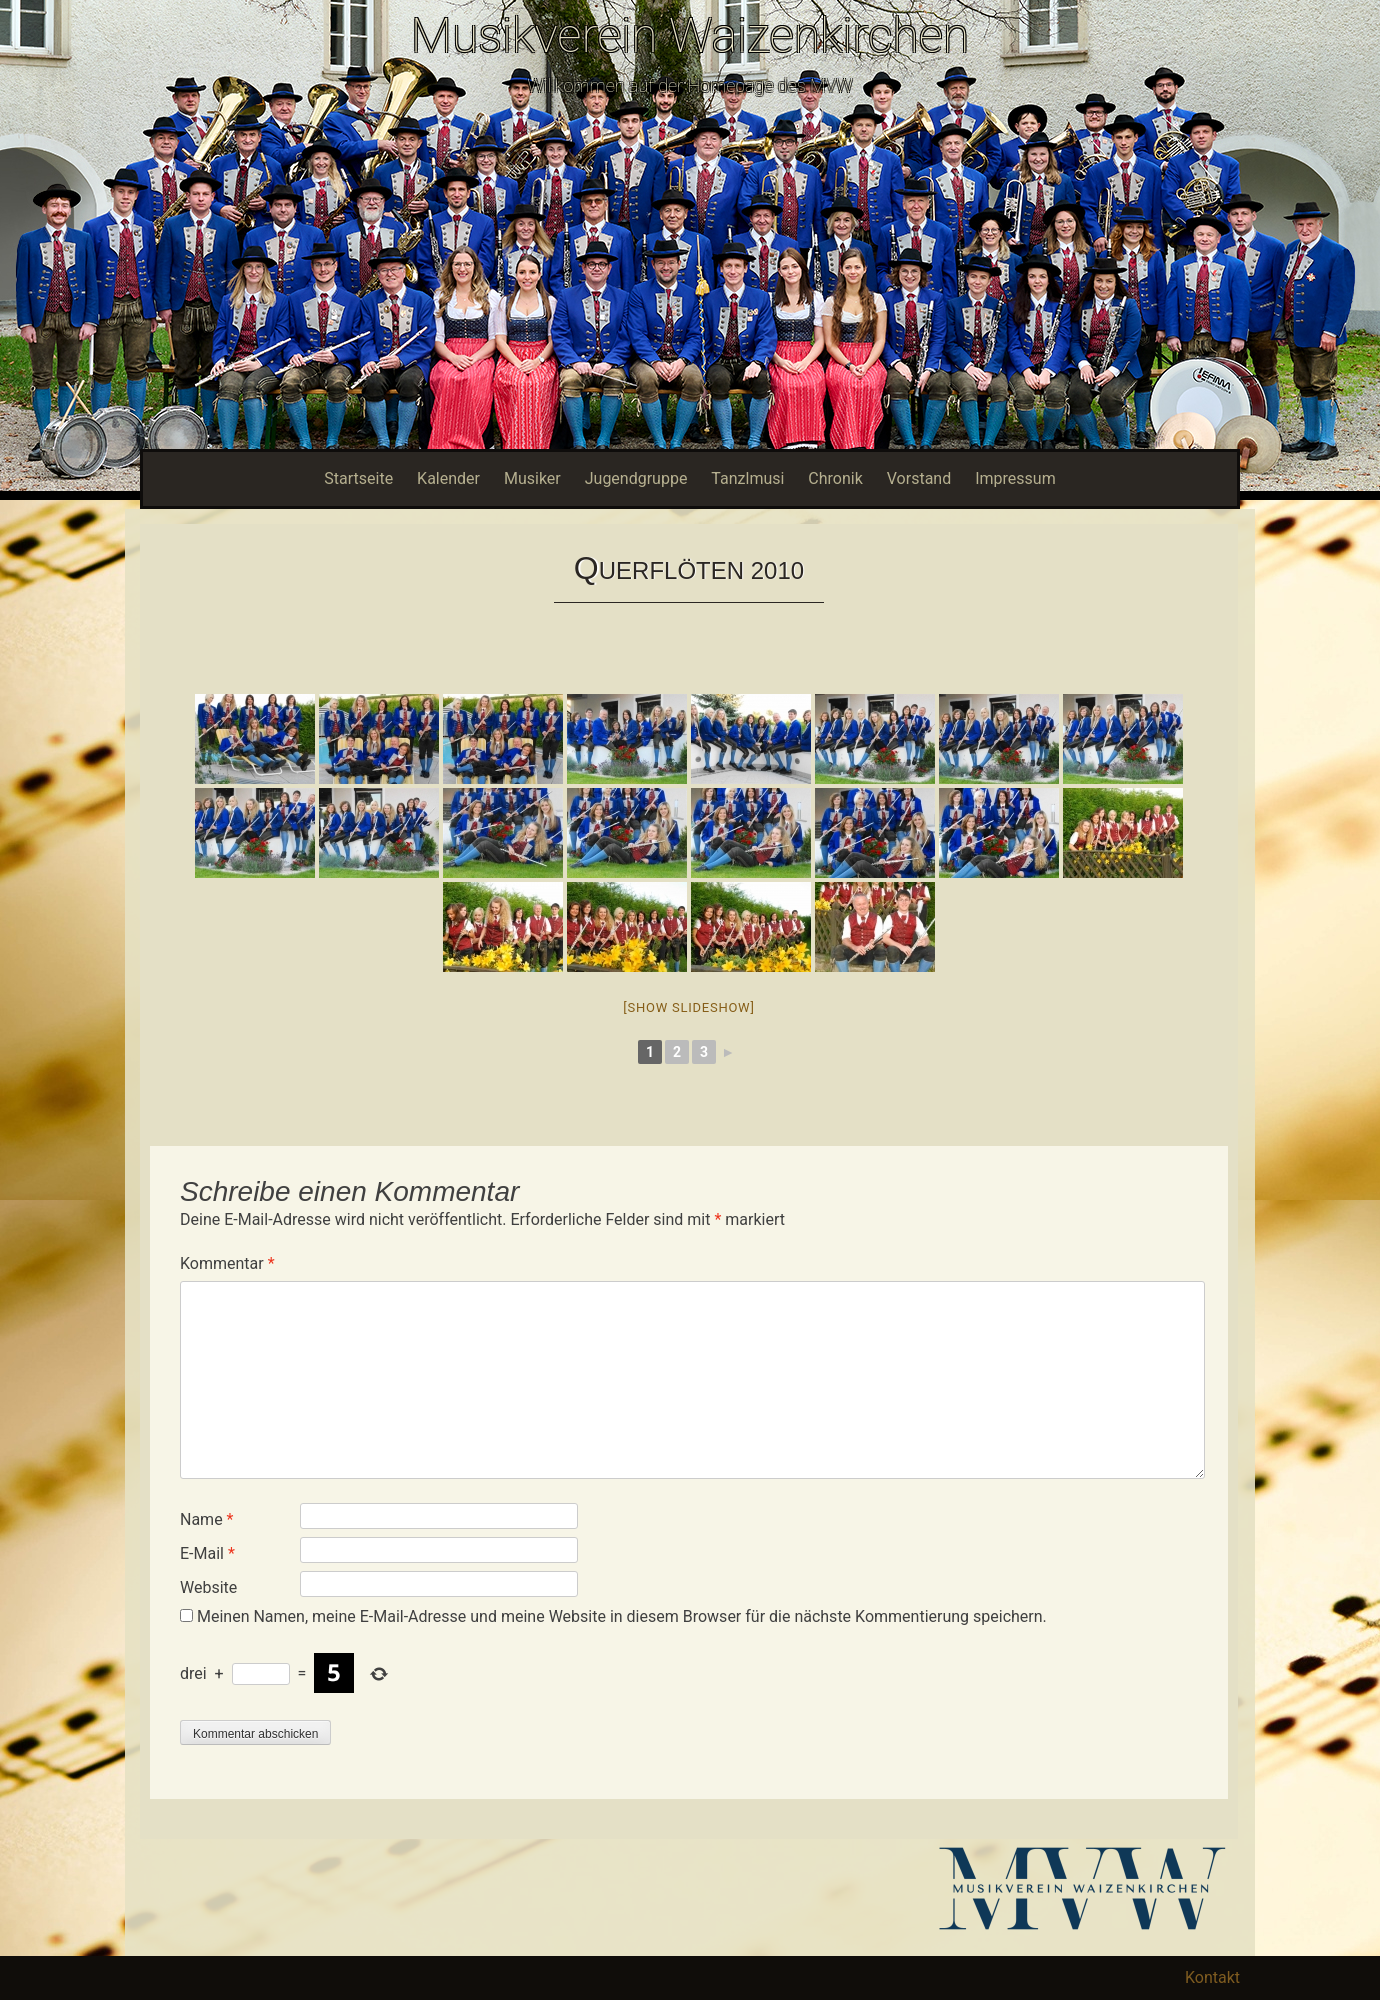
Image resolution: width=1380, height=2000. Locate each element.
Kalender (448, 478)
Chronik (835, 478)
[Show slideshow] (688, 1007)
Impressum (1015, 478)
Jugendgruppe (636, 478)
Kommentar (227, 1263)
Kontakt (1212, 1977)
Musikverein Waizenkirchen (690, 35)
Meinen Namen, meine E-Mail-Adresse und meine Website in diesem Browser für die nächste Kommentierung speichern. (622, 1616)
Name (207, 1519)
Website (208, 1587)
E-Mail (207, 1553)
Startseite (358, 478)
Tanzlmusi (747, 478)
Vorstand (919, 478)
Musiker (532, 478)
